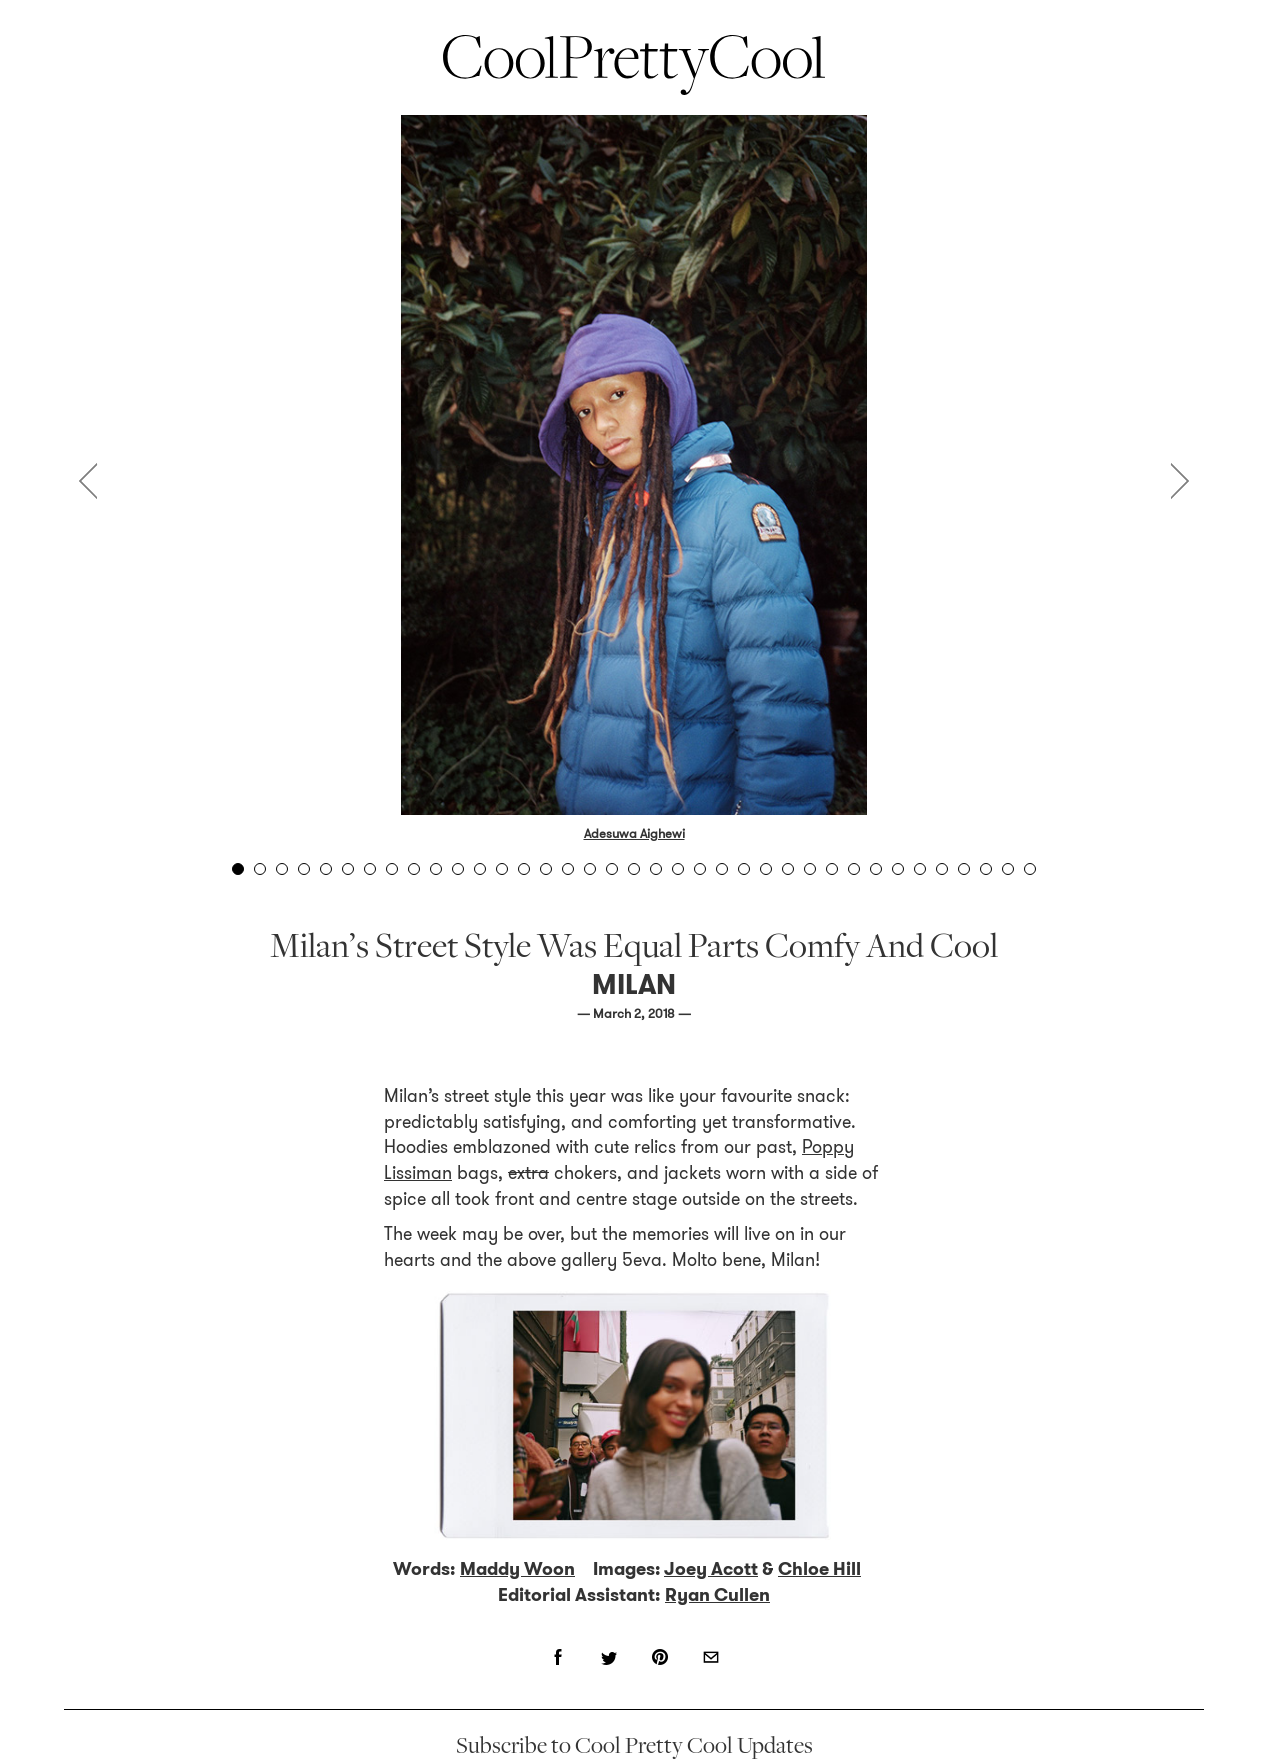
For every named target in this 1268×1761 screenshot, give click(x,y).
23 (722, 869)
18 (612, 869)
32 (920, 869)
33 (942, 869)
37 (1030, 869)
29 (854, 869)
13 (502, 869)
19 (634, 869)
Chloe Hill (819, 1569)
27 (810, 869)
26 (788, 869)
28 (832, 869)
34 (964, 869)
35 (986, 869)
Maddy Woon (517, 1569)
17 (590, 869)
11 (458, 869)
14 (524, 869)
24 (744, 869)
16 (568, 869)
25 (766, 869)
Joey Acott (711, 1569)
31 (898, 869)
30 (876, 869)
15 (546, 869)
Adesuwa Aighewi (634, 833)
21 (678, 869)
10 (436, 869)
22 (700, 869)
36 (1008, 869)
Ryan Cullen (717, 1595)
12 (480, 869)
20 (656, 869)
